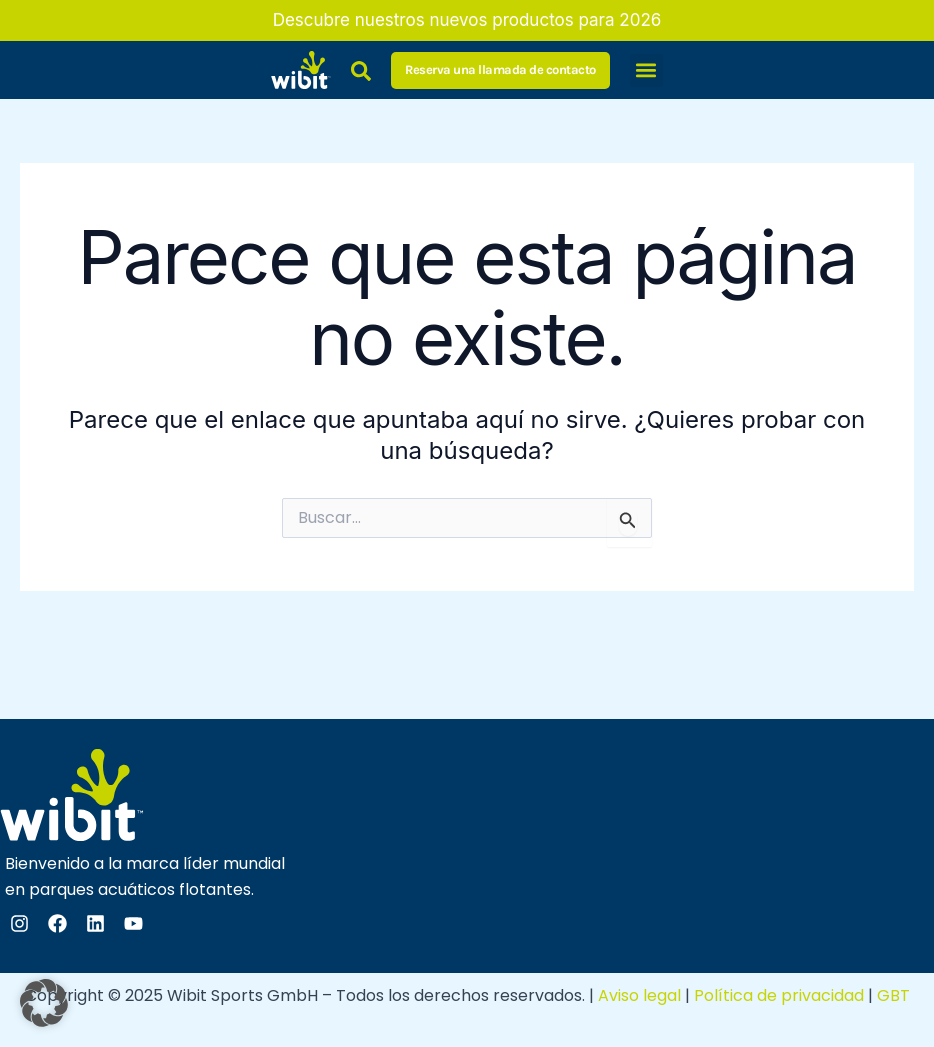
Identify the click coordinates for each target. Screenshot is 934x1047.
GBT (893, 995)
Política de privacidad (779, 995)
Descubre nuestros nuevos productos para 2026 (467, 20)
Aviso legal (639, 995)
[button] (646, 70)
